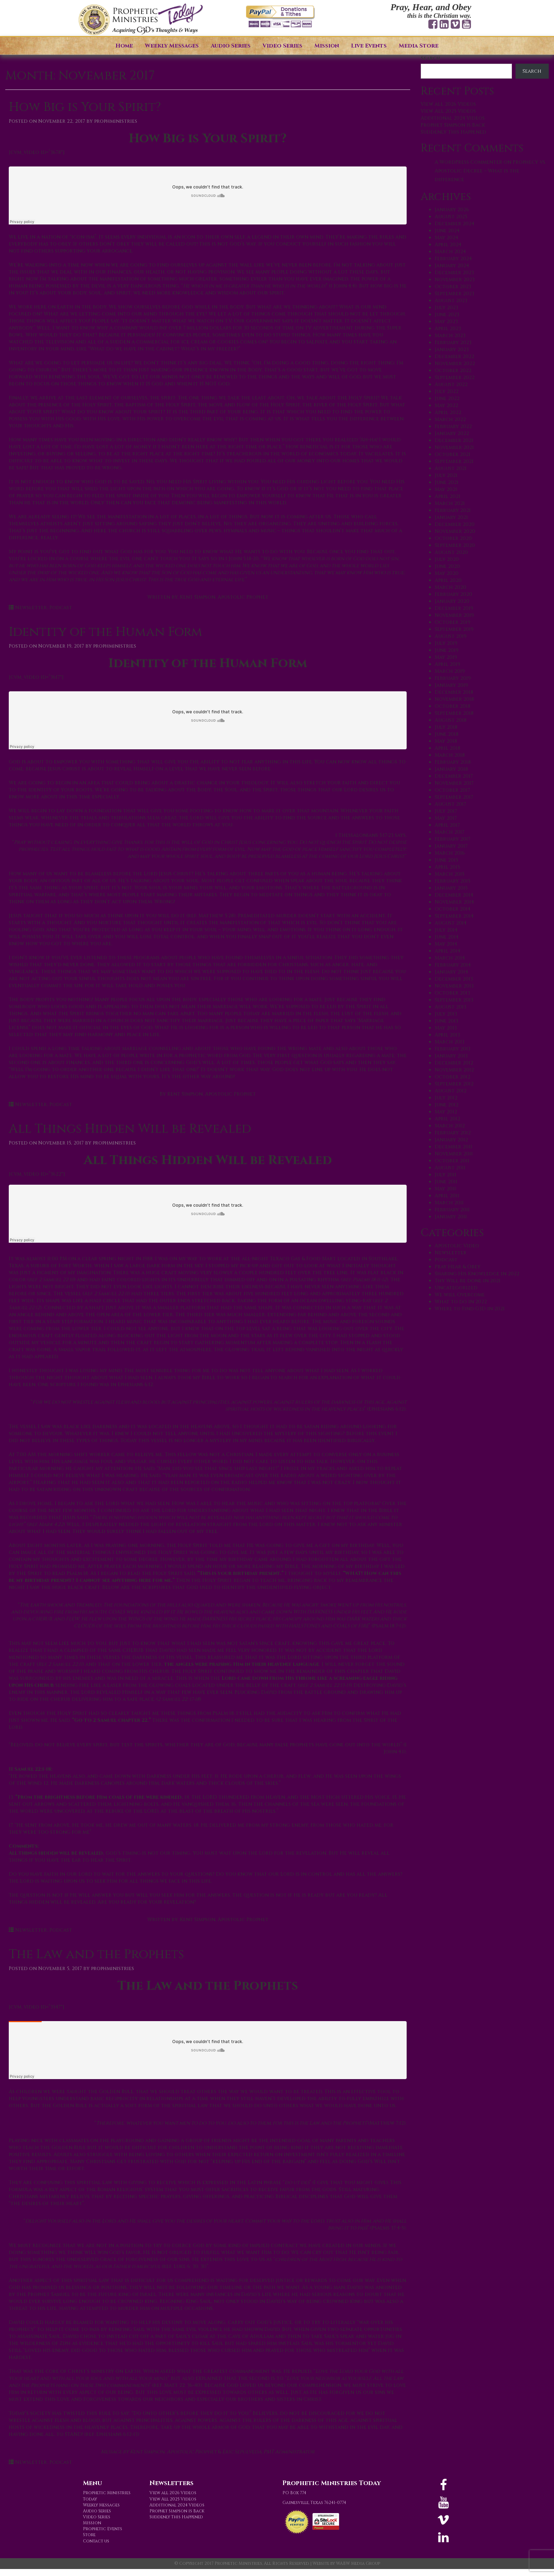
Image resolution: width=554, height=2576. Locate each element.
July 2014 (446, 930)
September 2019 (454, 629)
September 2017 (454, 797)
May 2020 (446, 573)
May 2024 (446, 237)
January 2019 (451, 685)
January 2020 (452, 601)
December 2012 (454, 1062)
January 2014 (451, 972)
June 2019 (446, 650)
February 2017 (452, 839)
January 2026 (452, 209)
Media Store (419, 46)
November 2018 (454, 699)
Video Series (282, 46)
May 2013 (446, 1028)
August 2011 (450, 1167)
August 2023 (451, 300)
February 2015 (452, 881)
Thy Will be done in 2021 (467, 1280)
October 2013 (452, 993)
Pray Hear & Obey (458, 1266)
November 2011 (454, 1153)
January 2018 (451, 769)
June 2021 (446, 482)
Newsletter (31, 607)
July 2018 (446, 727)
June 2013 (446, 1021)
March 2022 (450, 419)
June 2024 (447, 230)
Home (124, 46)
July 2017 (446, 811)
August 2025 (451, 216)
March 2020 (450, 587)
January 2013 (451, 1055)
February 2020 (453, 594)
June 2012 (446, 1104)
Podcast (60, 607)
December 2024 (454, 223)
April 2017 (447, 825)
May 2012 (446, 1111)
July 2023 (446, 307)
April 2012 (447, 1118)
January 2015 (451, 888)
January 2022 (452, 433)
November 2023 (455, 279)
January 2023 (452, 349)
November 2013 (454, 986)
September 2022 (455, 377)
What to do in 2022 (461, 1301)
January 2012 (451, 1139)
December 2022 (454, 356)
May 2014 (446, 944)
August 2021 (451, 468)
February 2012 (453, 1132)
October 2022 (453, 370)
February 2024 (453, 258)
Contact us (96, 2541)
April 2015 (447, 867)
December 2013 (454, 979)
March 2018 (450, 755)
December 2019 (454, 608)
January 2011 (451, 1216)
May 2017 (446, 818)
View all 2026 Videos (448, 104)
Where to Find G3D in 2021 (470, 1308)
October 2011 (452, 1160)
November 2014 (454, 902)
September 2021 (454, 461)
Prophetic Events (102, 2529)
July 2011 (445, 1174)
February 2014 (453, 965)
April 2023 (448, 328)
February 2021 (453, 510)
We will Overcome (460, 1294)
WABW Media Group (358, 2563)
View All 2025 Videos (448, 111)
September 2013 (454, 1000)
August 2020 (451, 552)
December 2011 (453, 1146)
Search (430, 58)
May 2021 (446, 489)
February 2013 (452, 1049)
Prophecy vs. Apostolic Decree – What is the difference (490, 171)
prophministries (115, 121)
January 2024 (452, 265)
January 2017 (451, 846)
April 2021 (447, 496)
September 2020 (455, 545)
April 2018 (447, 748)
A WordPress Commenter (468, 162)
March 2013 (449, 1042)
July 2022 (446, 391)
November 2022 (455, 363)
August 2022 (451, 384)
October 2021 (452, 454)
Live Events (369, 46)
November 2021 (454, 447)
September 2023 (454, 293)
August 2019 (451, 636)
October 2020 (453, 538)
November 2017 (454, 783)
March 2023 (450, 335)
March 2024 (450, 251)
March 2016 (450, 853)
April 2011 (447, 1195)
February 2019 (453, 678)
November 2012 (454, 1069)
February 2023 (453, 342)
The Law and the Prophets (96, 1954)
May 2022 (446, 405)
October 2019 (452, 622)
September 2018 (454, 713)
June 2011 (446, 1181)
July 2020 (447, 559)
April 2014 (447, 951)
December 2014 (454, 895)
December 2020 (455, 524)
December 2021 (454, 440)
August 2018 (451, 720)
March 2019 (450, 671)
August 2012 (451, 1090)
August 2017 (450, 804)
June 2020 (447, 566)
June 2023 (447, 314)
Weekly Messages (172, 46)
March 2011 (449, 1202)
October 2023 (453, 286)
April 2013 (447, 1035)
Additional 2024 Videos (453, 118)
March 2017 (449, 832)
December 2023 (454, 272)
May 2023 (446, 321)
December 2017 (454, 776)
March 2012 (450, 1125)
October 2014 (452, 909)
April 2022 (448, 412)
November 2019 (454, 615)
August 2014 (451, 923)
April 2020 (448, 580)
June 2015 (446, 860)
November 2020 (455, 531)
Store (89, 2535)
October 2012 (452, 1076)
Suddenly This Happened (453, 132)
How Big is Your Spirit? (85, 107)
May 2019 (446, 657)
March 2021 (450, 503)
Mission (326, 46)
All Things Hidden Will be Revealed (130, 1128)
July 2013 (446, 1014)
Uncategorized (456, 1287)
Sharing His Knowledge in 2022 (477, 1273)
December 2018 (454, 692)
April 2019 (447, 664)
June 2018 (446, 734)
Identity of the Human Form (105, 631)
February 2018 (453, 762)
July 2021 (446, 475)
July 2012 (446, 1097)
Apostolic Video (457, 1245)
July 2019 (446, 643)
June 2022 (447, 398)
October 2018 (452, 706)
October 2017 (452, 790)
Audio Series (231, 46)
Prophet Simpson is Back (453, 125)
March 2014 (450, 958)
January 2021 (451, 517)
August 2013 (450, 1007)
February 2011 (452, 1209)
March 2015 (449, 874)
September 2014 (454, 916)
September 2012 (454, 1083)
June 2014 (446, 937)
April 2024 (448, 244)
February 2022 (453, 426)
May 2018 (446, 741)
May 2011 (445, 1188)
